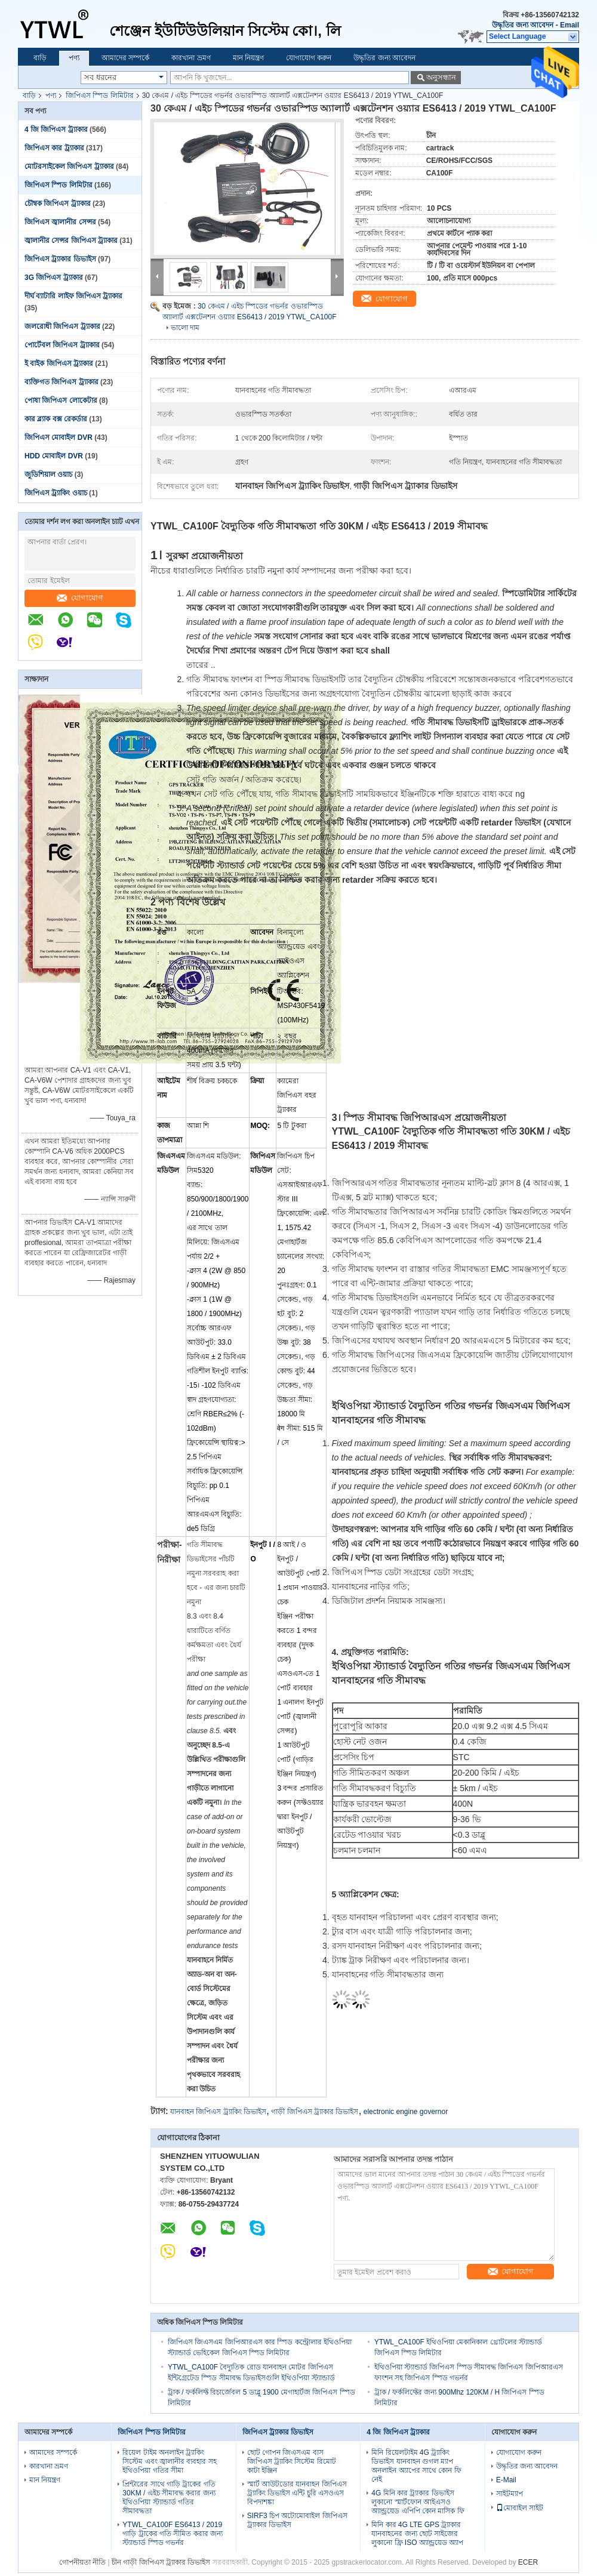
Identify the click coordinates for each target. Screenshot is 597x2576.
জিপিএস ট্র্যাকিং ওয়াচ (55, 493)
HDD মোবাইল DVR (53, 456)
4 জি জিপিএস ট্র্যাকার (56, 129)
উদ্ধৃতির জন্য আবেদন (523, 25)
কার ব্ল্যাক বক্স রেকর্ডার (55, 419)
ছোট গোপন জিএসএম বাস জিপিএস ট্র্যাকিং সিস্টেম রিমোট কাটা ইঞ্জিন (291, 2461)
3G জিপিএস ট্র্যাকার (53, 277)
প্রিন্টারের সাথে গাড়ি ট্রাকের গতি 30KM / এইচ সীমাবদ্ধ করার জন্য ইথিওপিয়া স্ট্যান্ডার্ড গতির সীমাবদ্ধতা (168, 2497)
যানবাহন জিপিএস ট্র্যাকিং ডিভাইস (218, 2111)
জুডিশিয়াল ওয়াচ (48, 474)
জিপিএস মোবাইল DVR (58, 437)
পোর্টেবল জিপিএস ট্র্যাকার (62, 345)
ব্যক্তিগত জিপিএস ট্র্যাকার (61, 382)
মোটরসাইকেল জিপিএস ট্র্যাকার (69, 166)
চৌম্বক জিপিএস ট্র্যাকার (57, 203)
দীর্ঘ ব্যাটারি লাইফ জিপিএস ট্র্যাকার (73, 296)
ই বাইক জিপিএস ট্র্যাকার (58, 363)
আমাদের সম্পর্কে (125, 58)
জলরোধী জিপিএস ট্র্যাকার (62, 326)
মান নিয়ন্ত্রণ (248, 58)
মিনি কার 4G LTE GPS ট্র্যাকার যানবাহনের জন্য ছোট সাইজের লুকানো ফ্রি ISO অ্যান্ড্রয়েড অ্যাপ (417, 2533)
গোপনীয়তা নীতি (82, 2562)
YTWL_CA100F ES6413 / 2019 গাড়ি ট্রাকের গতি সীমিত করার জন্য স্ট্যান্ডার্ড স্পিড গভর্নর (172, 2533)
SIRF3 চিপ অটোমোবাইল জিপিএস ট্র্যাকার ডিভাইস (297, 2520)
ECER (528, 2562)
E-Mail (506, 2480)
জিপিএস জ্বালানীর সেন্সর (60, 222)
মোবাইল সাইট (519, 2508)
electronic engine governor (406, 2111)
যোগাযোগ (80, 597)
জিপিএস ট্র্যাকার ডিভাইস (60, 259)
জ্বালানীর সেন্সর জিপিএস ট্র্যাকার (71, 240)
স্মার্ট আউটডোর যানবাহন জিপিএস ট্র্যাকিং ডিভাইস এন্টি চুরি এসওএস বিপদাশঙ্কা (297, 2493)
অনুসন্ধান (441, 77)
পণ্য (74, 58)
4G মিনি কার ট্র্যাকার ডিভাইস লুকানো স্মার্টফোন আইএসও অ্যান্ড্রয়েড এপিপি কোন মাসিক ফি (417, 2502)
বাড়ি (40, 58)
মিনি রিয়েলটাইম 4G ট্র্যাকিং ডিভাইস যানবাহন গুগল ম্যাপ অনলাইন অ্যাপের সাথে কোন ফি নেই (416, 2465)
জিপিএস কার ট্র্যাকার (54, 148)
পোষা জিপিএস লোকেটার (60, 400)
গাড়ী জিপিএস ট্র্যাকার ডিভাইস (314, 2111)
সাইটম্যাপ (509, 2493)
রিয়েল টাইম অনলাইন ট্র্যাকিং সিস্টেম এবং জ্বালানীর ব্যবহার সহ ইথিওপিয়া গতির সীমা (169, 2461)
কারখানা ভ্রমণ (190, 58)
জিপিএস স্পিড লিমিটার (100, 95)
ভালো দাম (185, 327)
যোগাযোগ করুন (308, 58)
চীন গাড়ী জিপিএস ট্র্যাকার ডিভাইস (161, 2562)
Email (569, 25)
